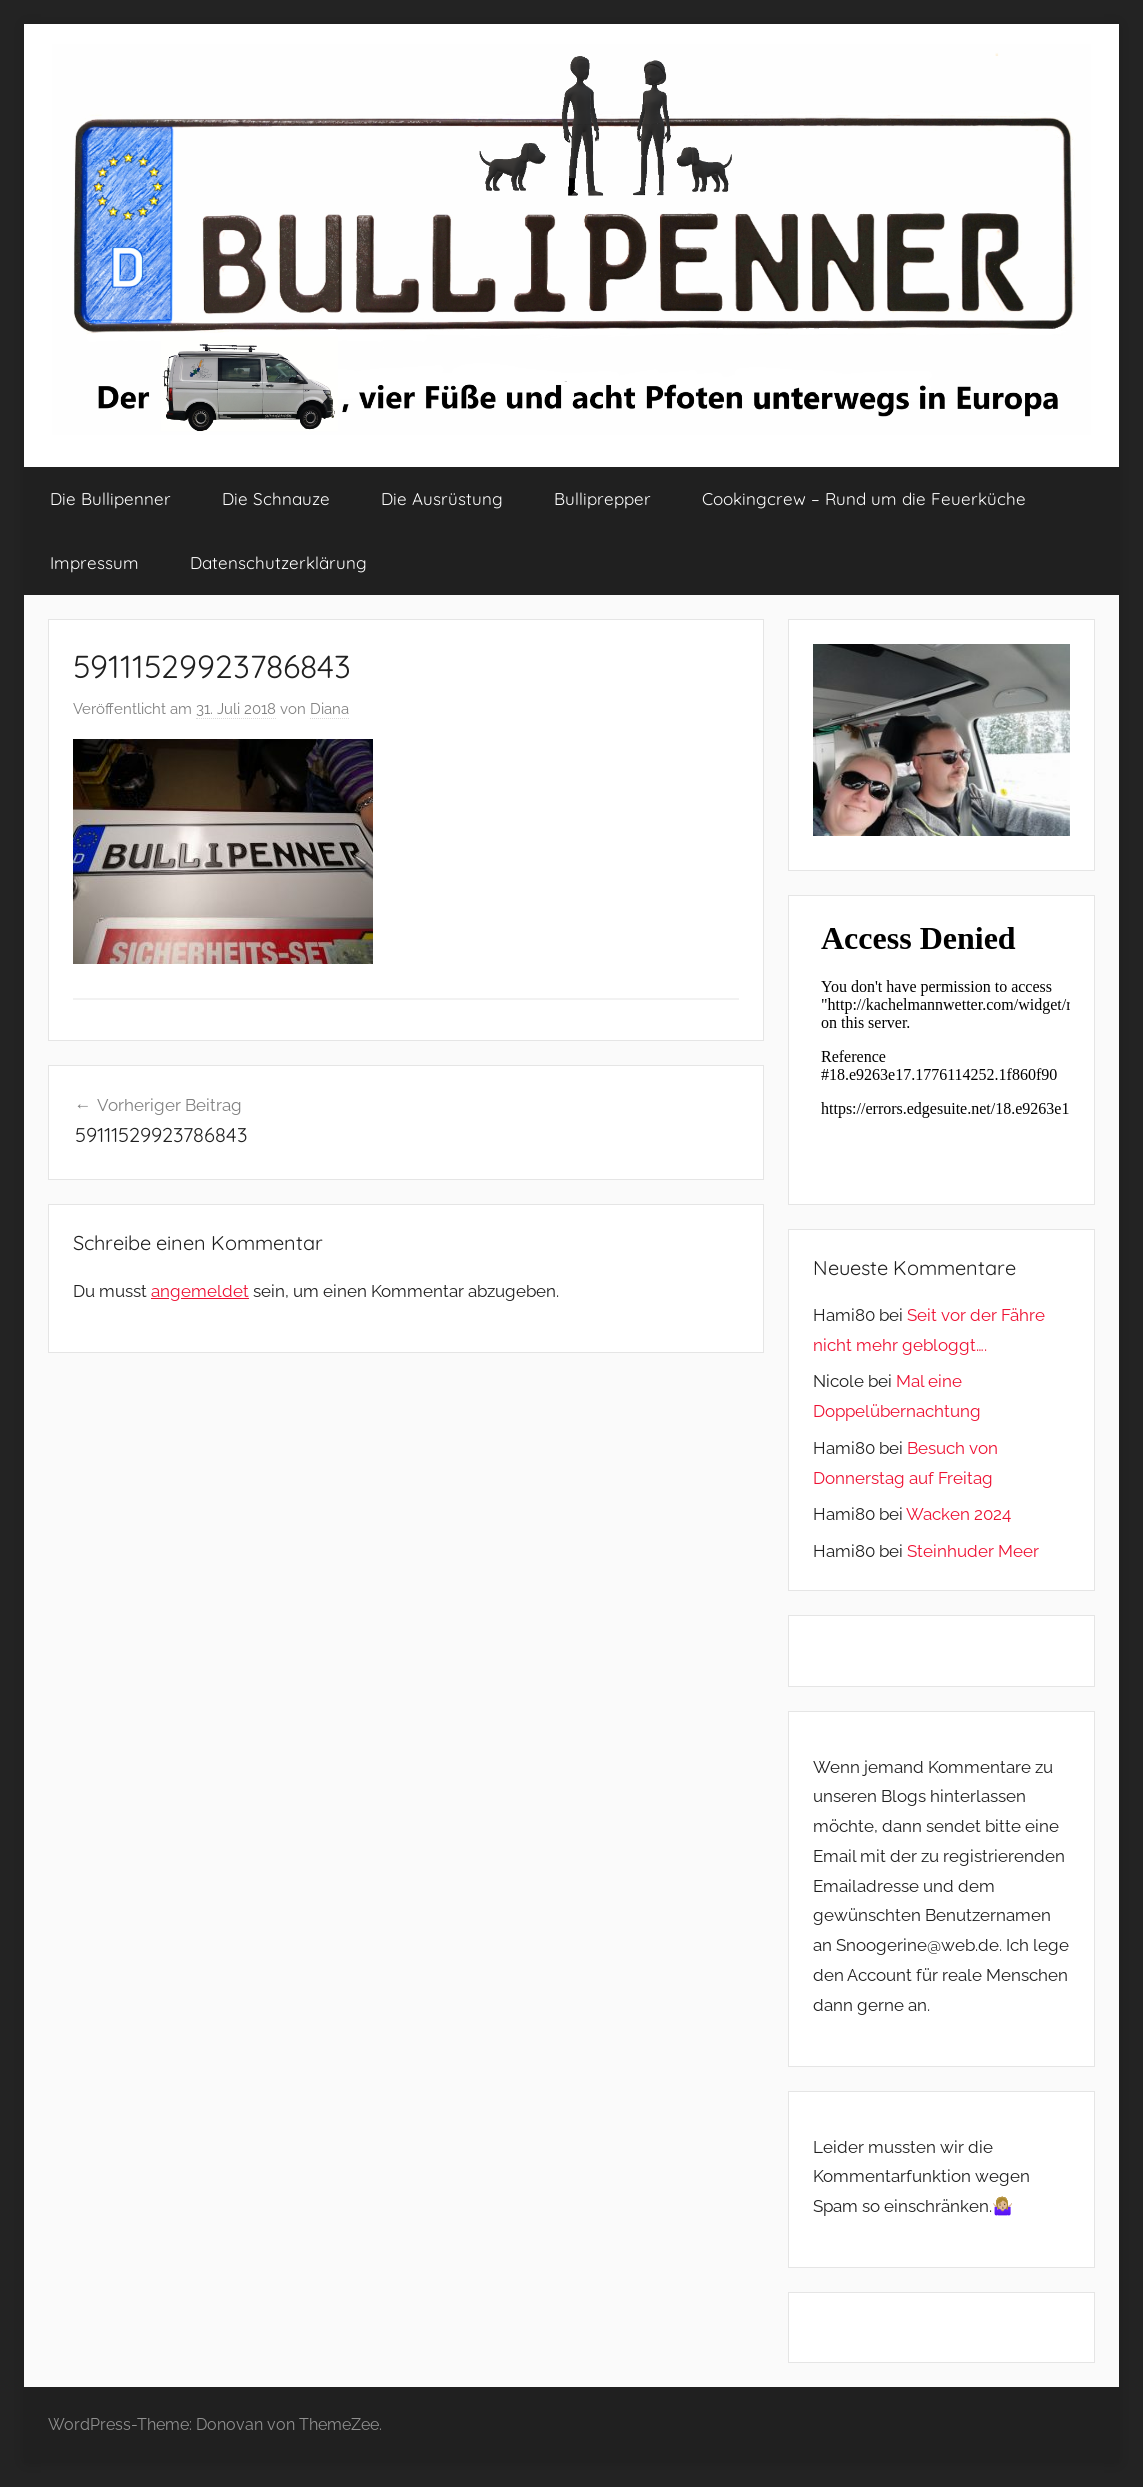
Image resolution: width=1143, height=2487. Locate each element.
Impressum (94, 562)
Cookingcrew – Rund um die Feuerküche (864, 498)
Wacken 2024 (958, 1514)
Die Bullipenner (110, 498)
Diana (329, 709)
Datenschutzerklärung (278, 562)
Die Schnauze (276, 498)
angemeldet (200, 1291)
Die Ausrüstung (442, 498)
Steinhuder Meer (973, 1551)
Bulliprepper (602, 498)
